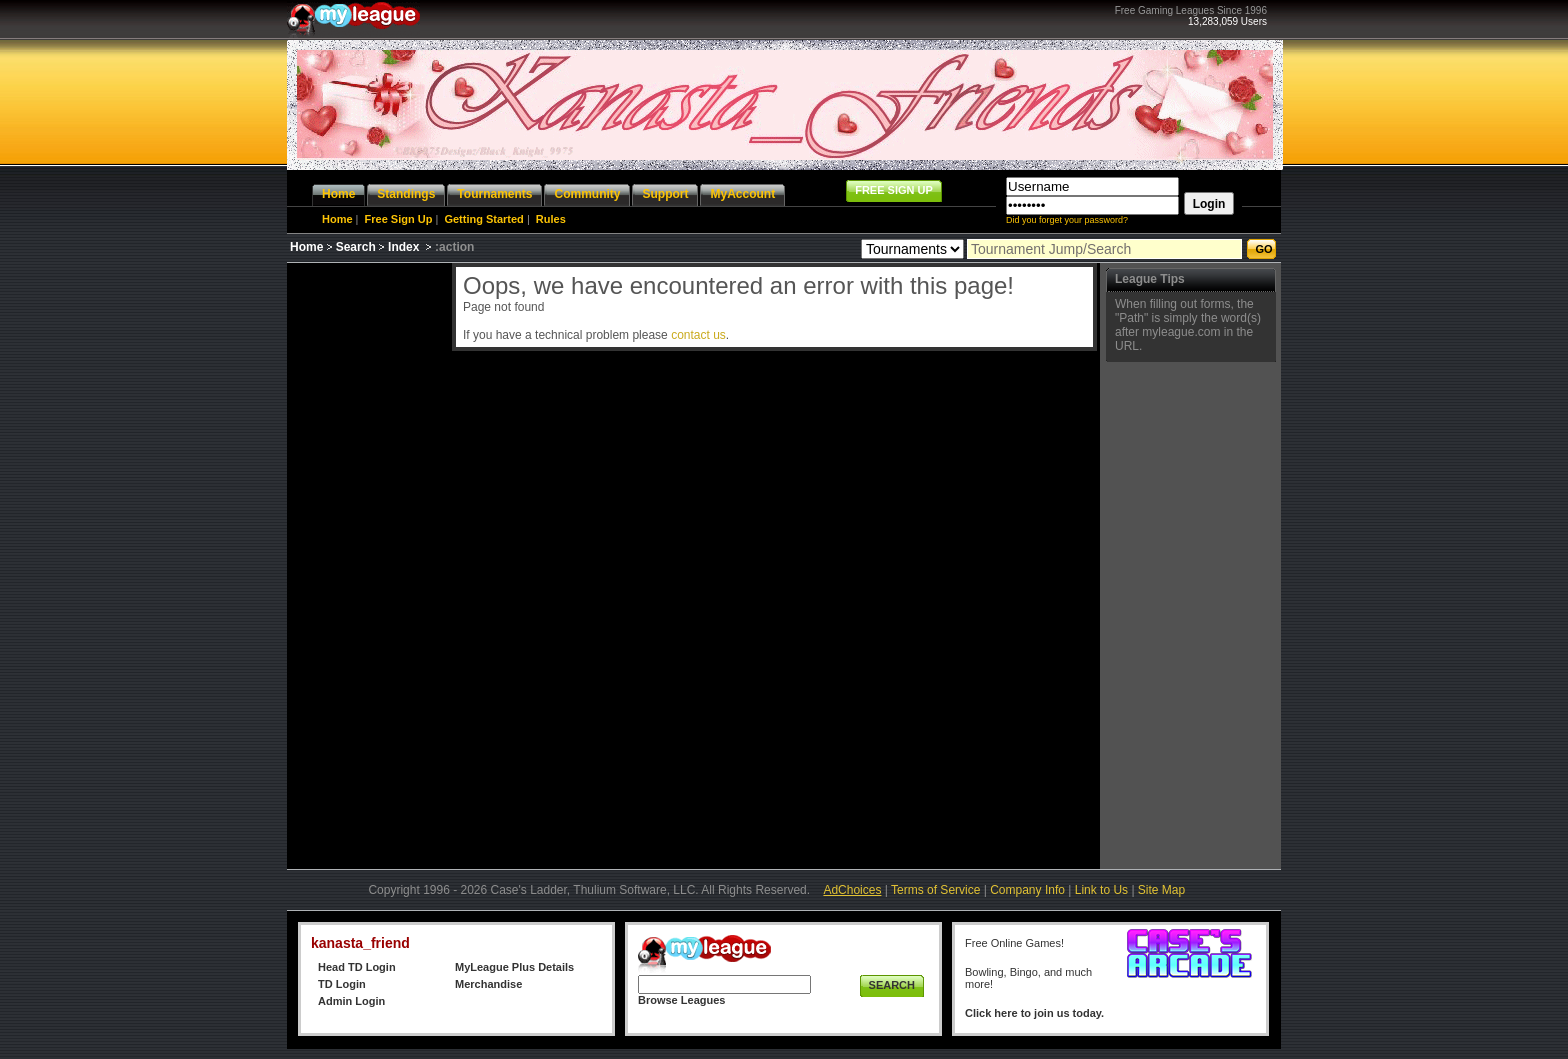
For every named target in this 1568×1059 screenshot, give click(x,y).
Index (403, 247)
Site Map (1161, 890)
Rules (551, 219)
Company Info (1027, 890)
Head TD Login (357, 967)
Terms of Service (935, 890)
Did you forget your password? (1067, 220)
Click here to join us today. (1034, 1013)
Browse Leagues (681, 1000)
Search (356, 247)
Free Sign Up (399, 219)
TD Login (342, 984)
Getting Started (483, 219)
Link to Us (1101, 890)
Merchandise (488, 984)
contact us (698, 335)
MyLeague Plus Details (514, 967)
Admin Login (351, 1001)
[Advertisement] (367, 563)
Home (337, 219)
